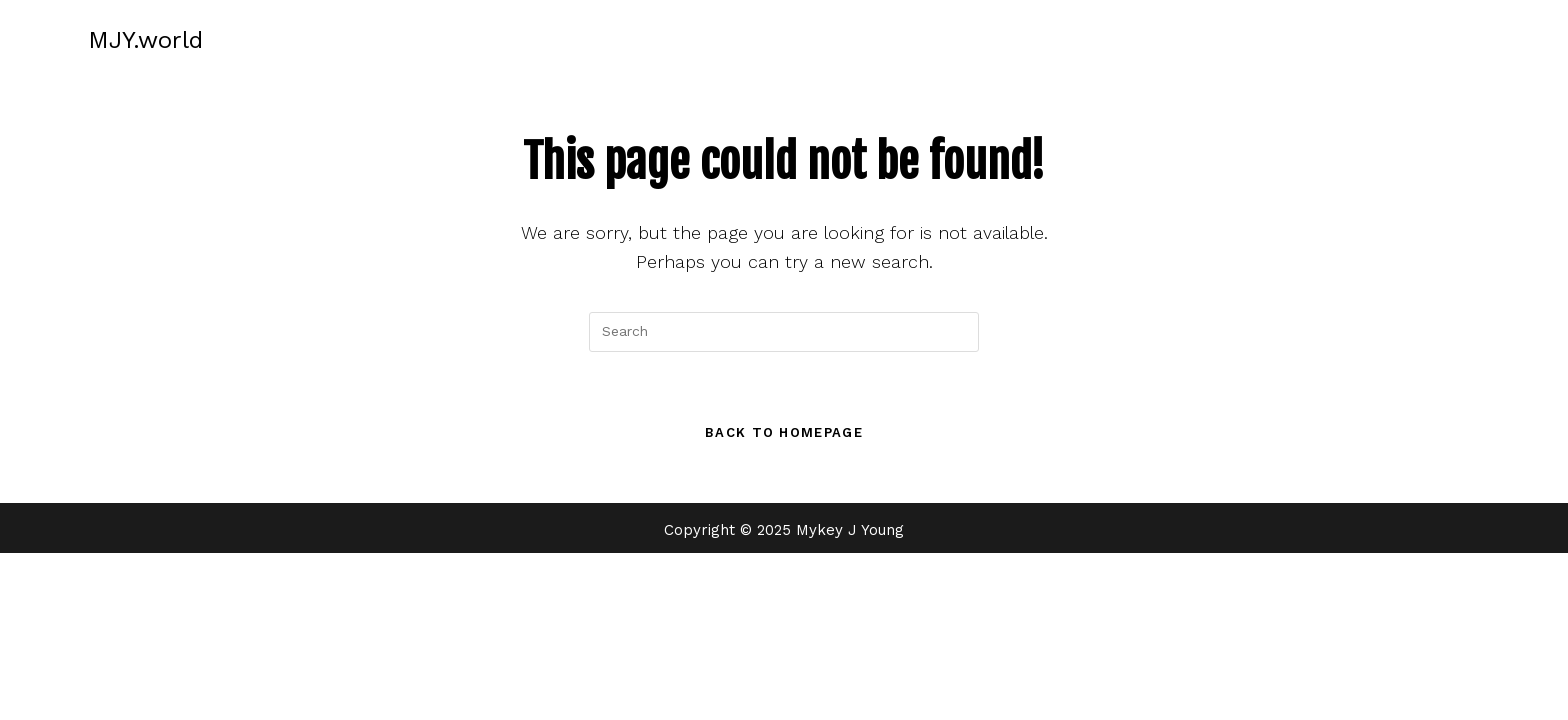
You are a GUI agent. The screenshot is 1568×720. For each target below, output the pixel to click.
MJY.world (145, 40)
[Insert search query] (784, 332)
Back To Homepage (784, 432)
